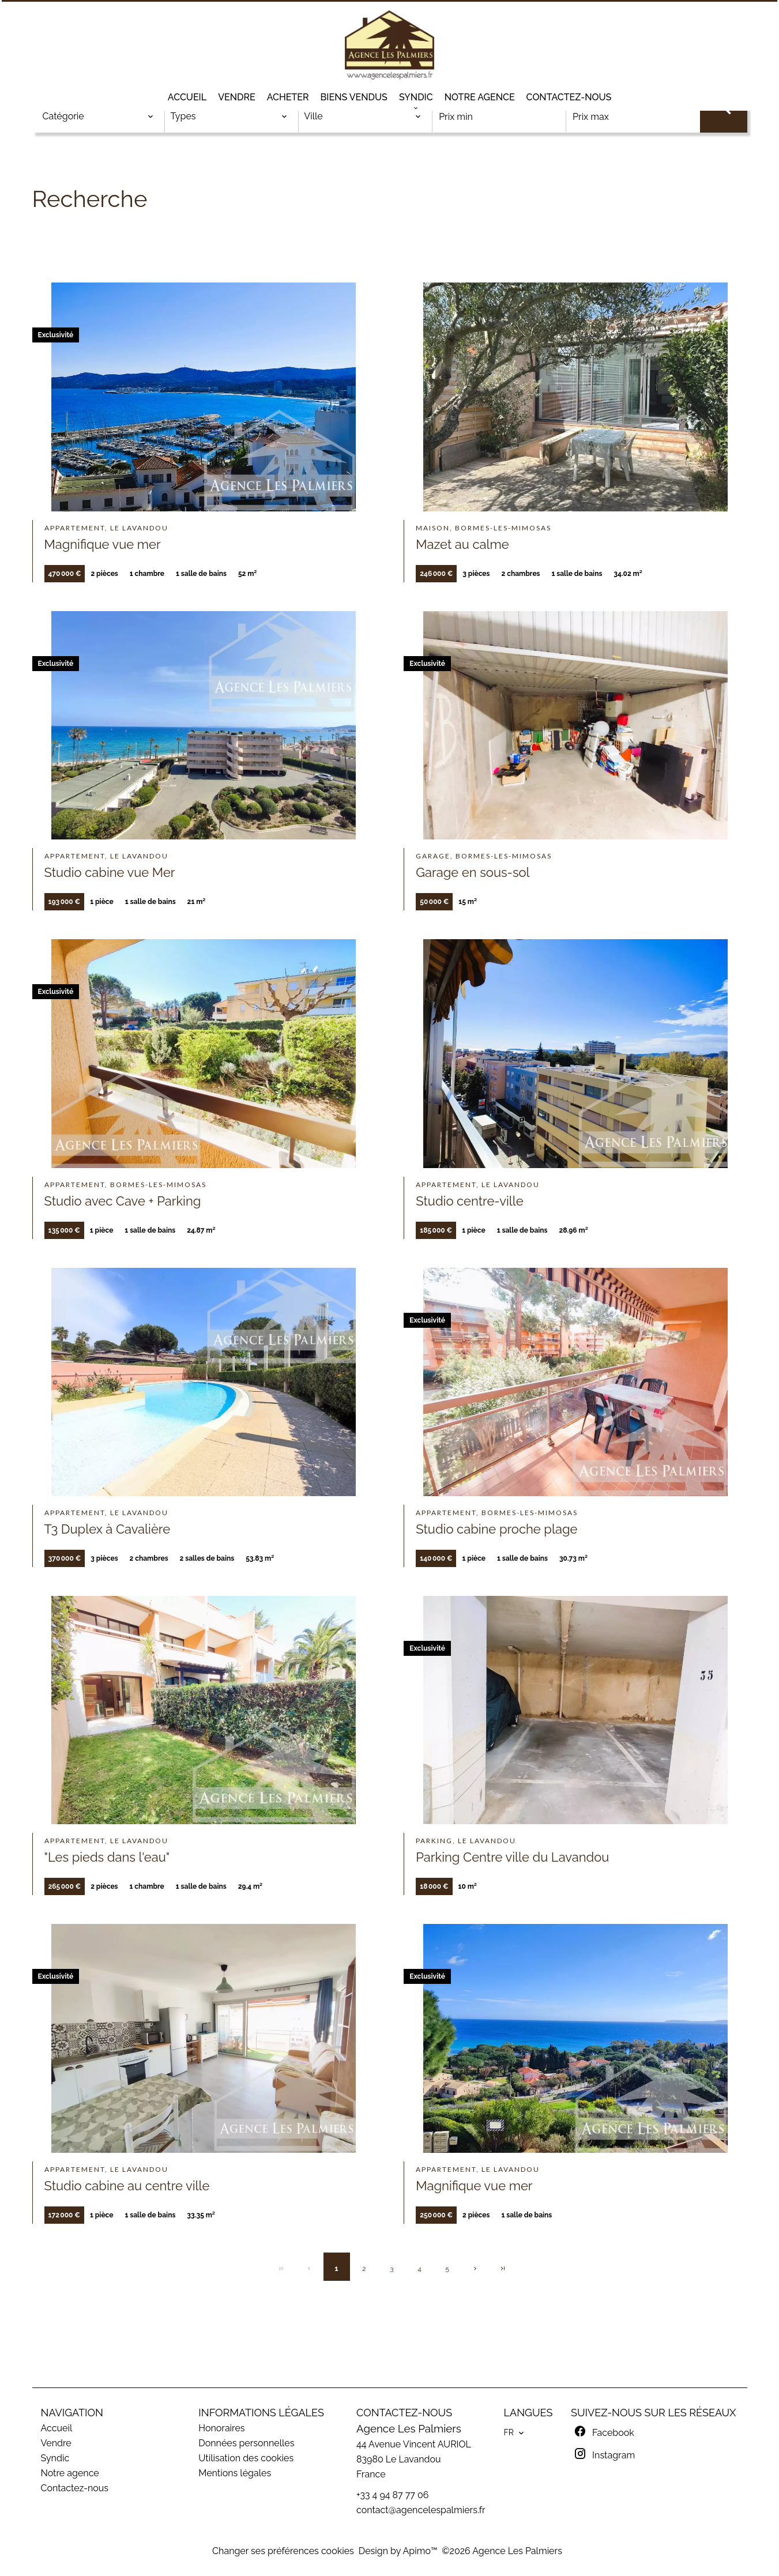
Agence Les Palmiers (408, 2428)
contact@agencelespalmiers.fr (421, 2510)
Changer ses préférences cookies (283, 2550)
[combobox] (98, 116)
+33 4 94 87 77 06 (392, 2495)
